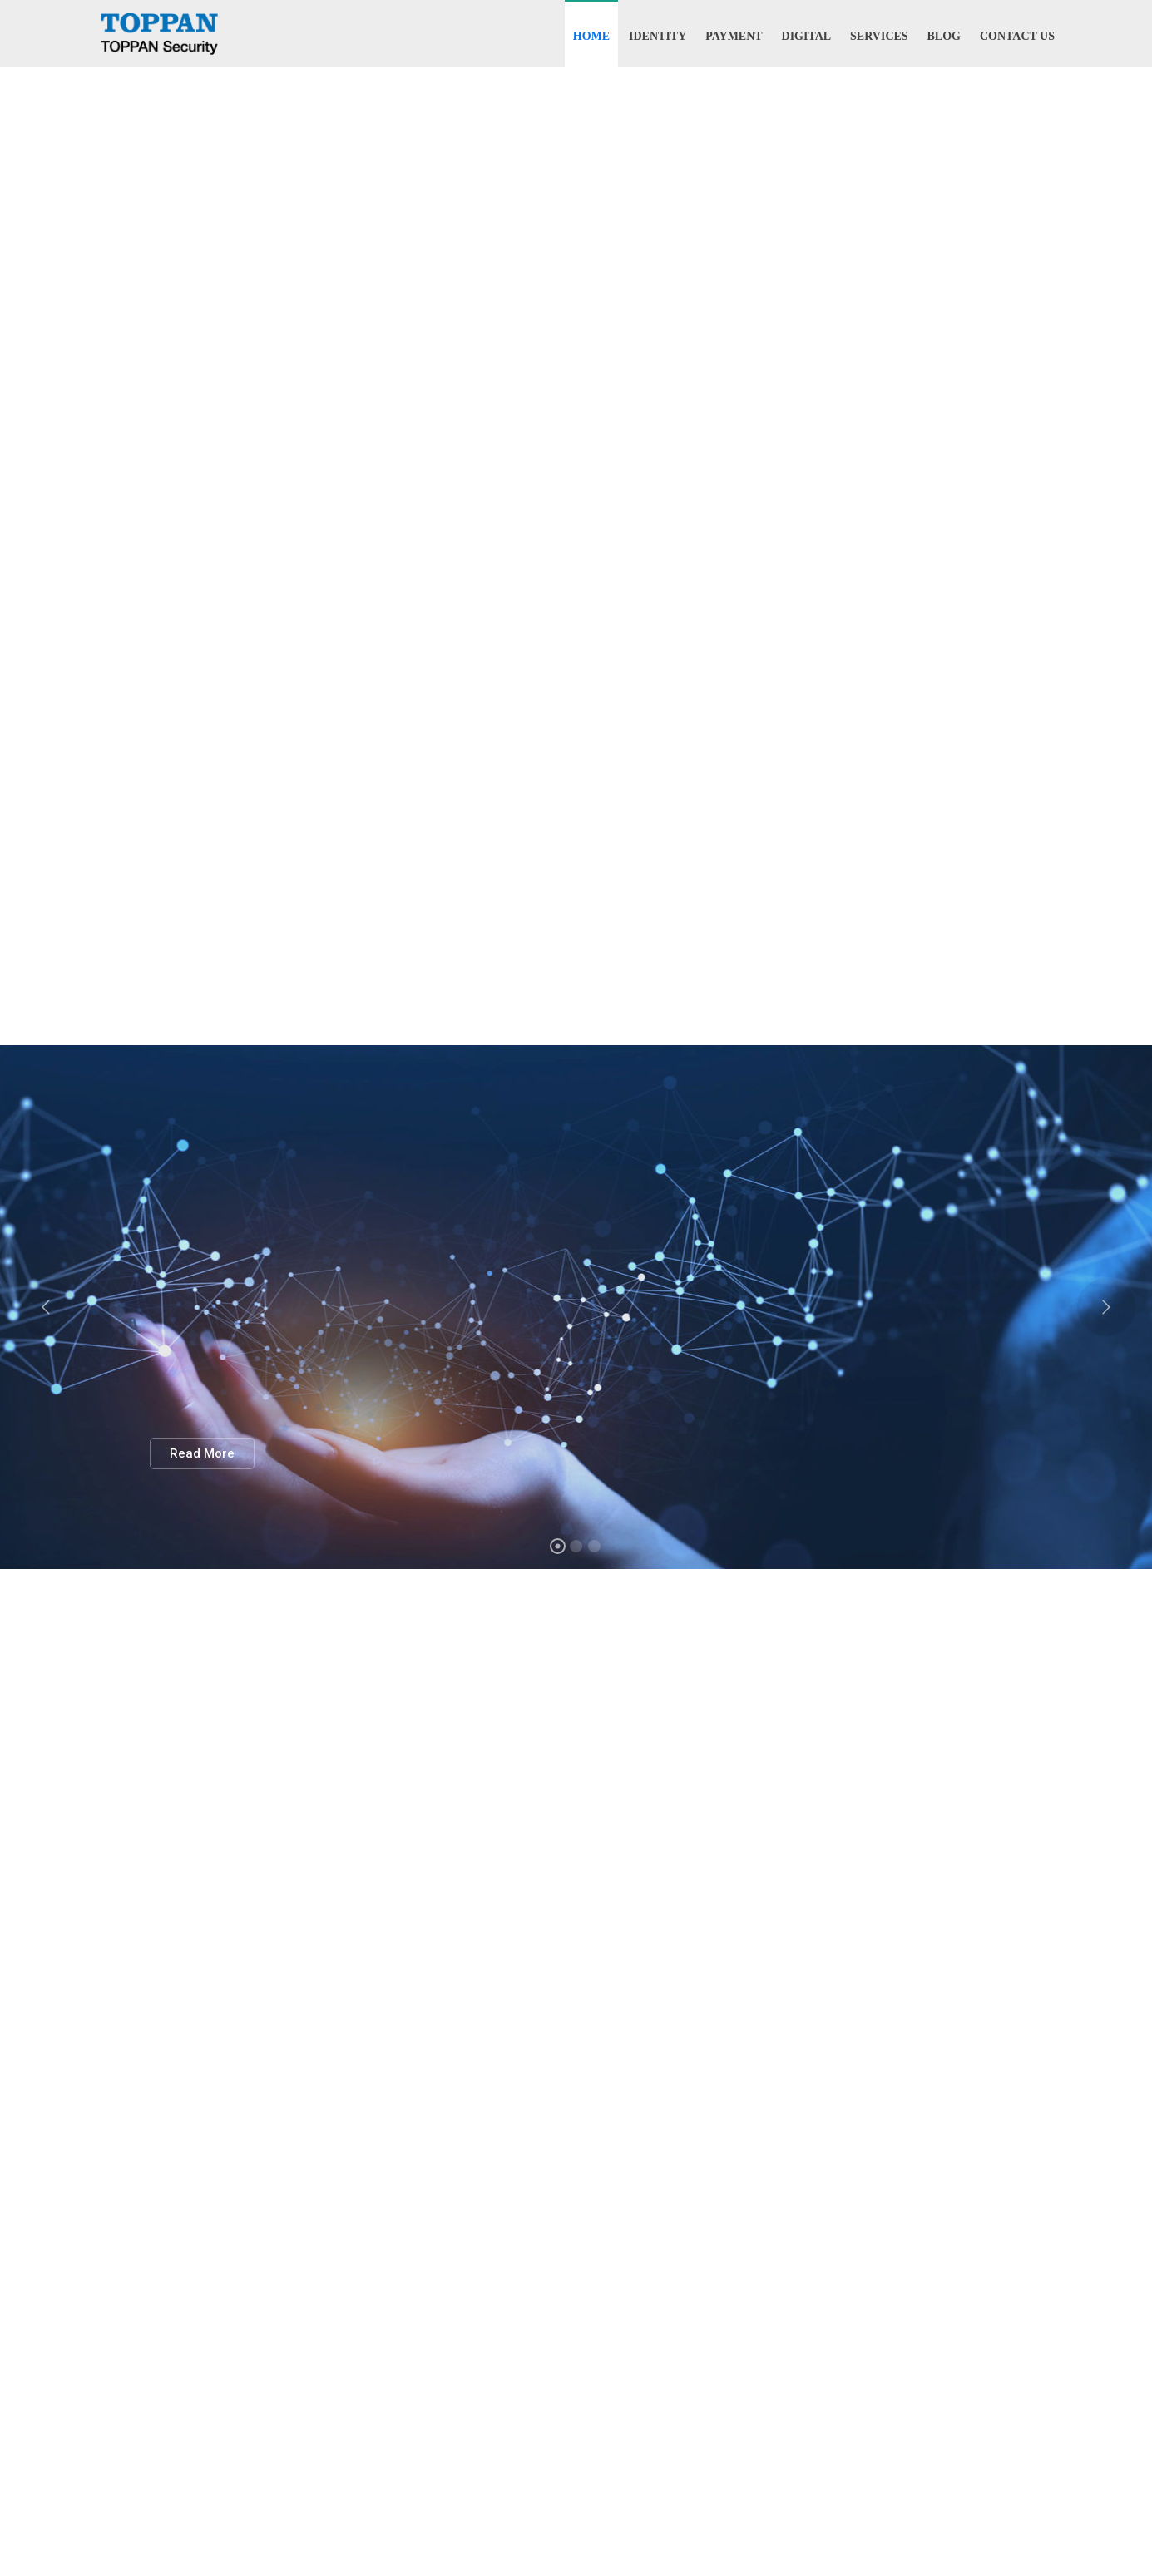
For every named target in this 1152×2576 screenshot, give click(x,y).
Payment (733, 36)
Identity (657, 36)
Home (591, 36)
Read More (202, 1453)
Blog (944, 36)
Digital (807, 36)
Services (879, 36)
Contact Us (1017, 36)
